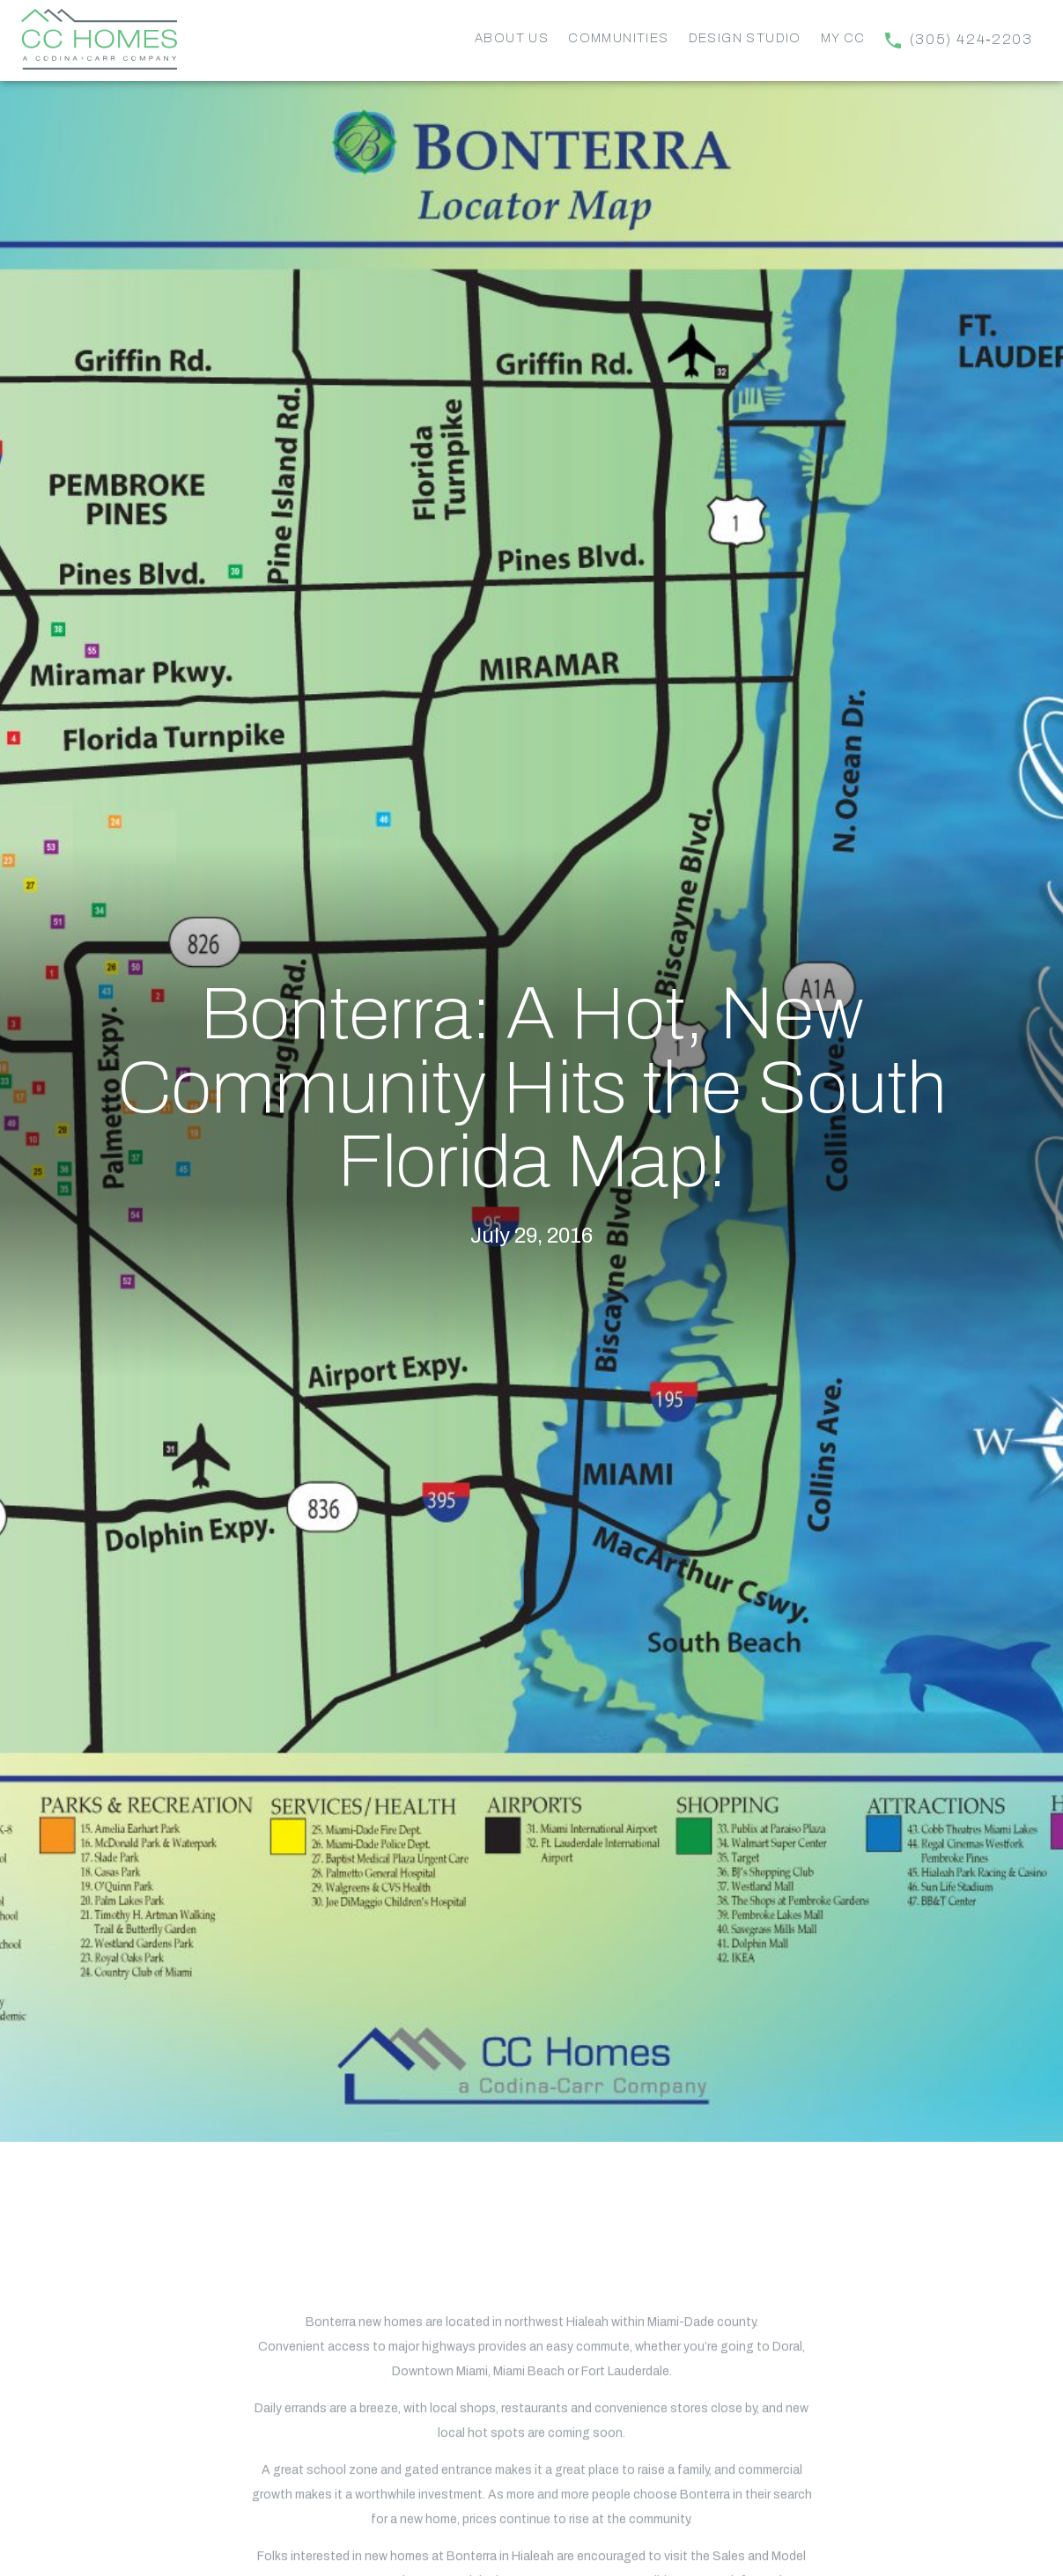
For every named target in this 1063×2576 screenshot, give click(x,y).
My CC (843, 38)
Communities (618, 38)
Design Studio (745, 38)
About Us (512, 38)
